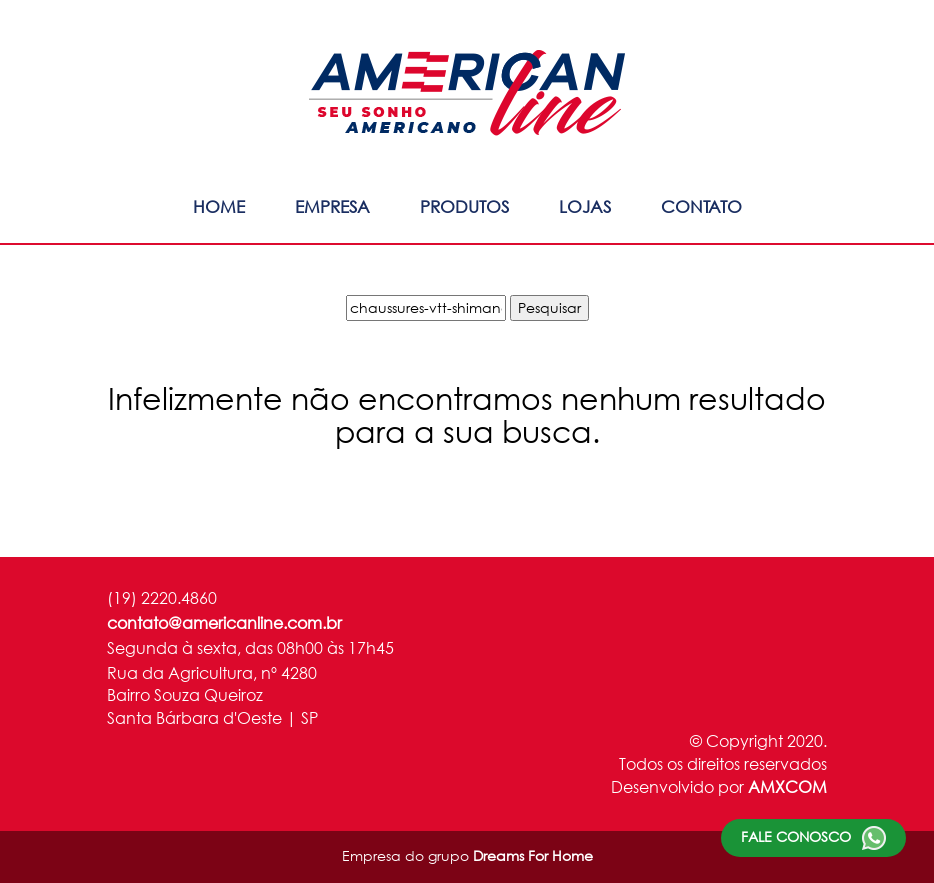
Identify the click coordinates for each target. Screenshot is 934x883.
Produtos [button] (464, 206)
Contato (701, 206)
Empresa (332, 206)
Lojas (585, 206)
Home (219, 206)
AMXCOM (787, 786)
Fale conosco (813, 838)
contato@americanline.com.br (224, 622)
